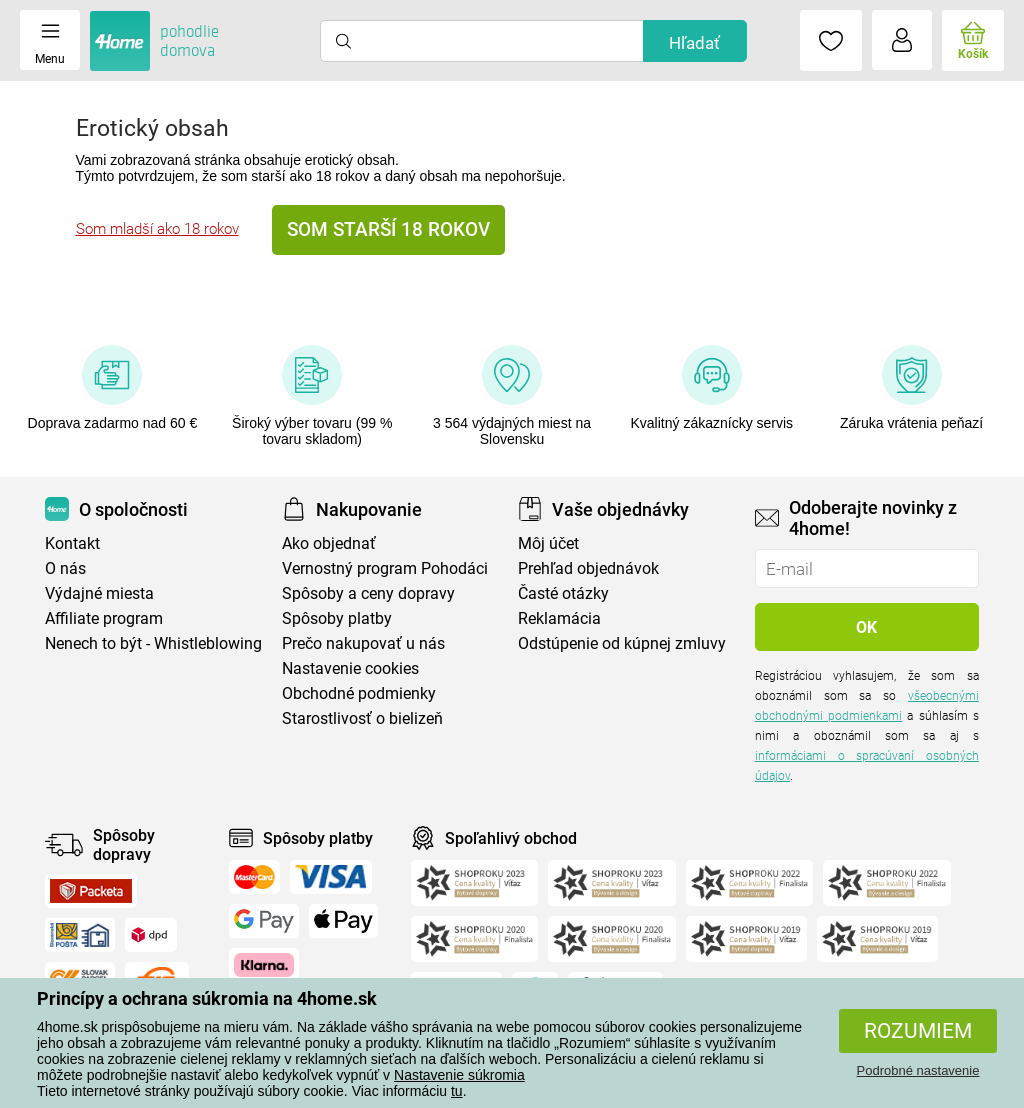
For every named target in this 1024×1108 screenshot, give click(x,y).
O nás (65, 568)
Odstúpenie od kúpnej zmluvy (622, 643)
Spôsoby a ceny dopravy (368, 593)
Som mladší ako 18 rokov (157, 229)
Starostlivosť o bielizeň (362, 718)
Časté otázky (563, 593)
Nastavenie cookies (350, 668)
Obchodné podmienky (359, 693)
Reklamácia (559, 618)
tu (457, 1091)
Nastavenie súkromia (459, 1075)
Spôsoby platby (337, 618)
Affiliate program (104, 618)
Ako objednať (329, 543)
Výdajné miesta (99, 593)
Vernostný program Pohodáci (385, 568)
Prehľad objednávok (588, 568)
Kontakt (72, 543)
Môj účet (548, 543)
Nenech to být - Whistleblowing (153, 643)
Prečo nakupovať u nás (363, 643)
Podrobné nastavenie (918, 1070)
